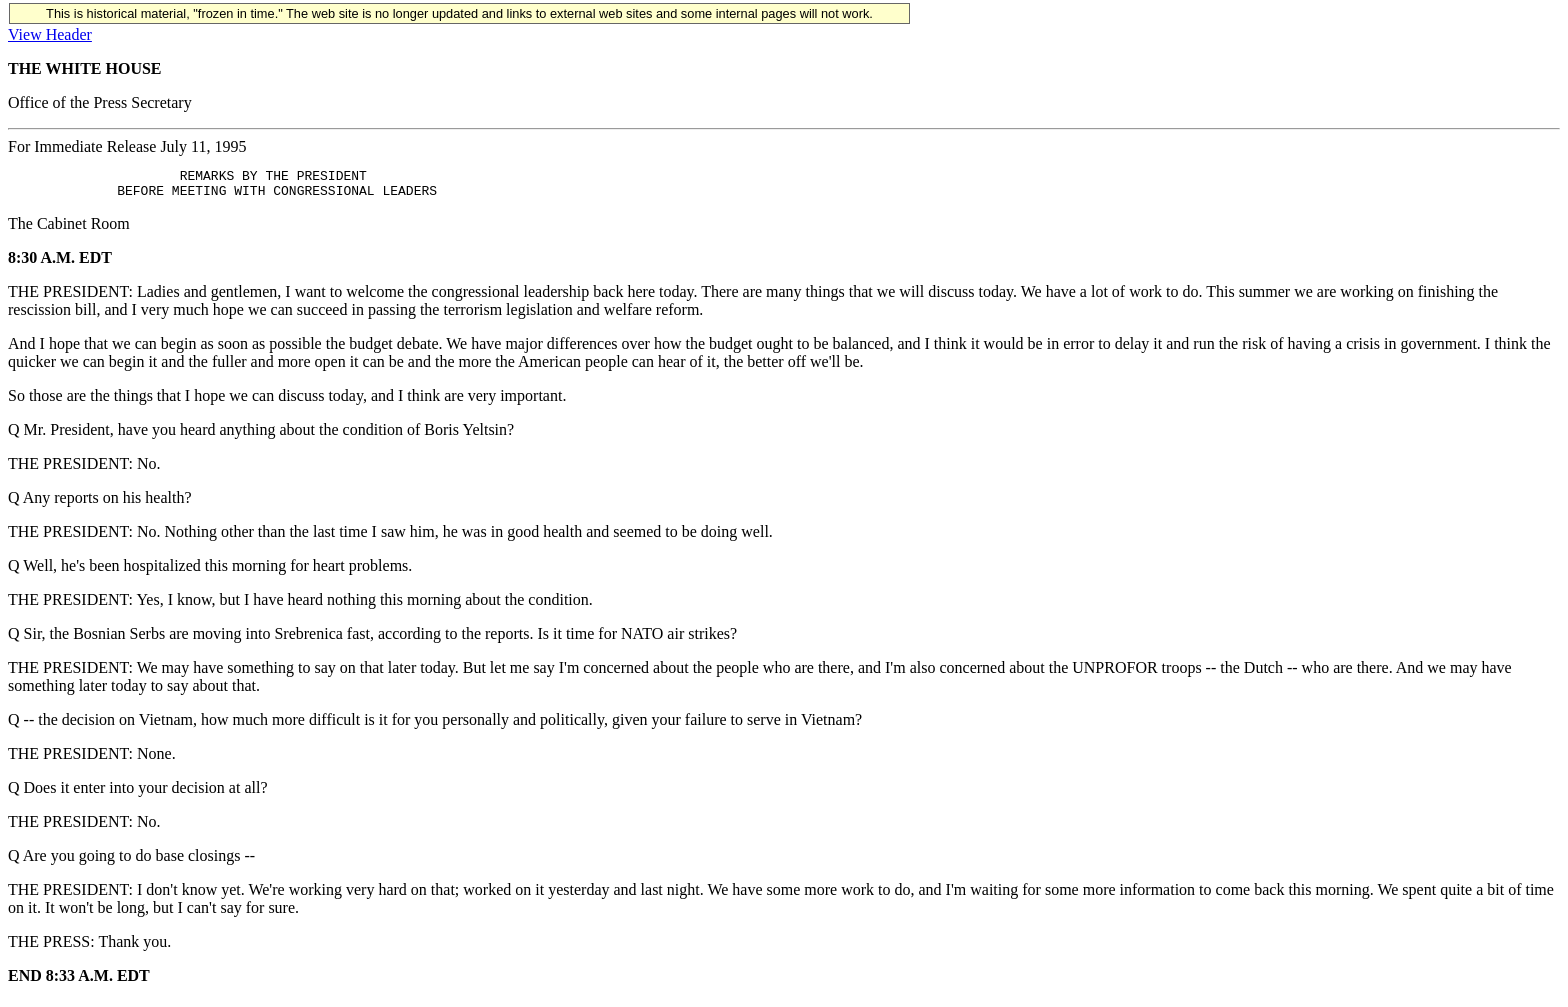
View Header (50, 34)
